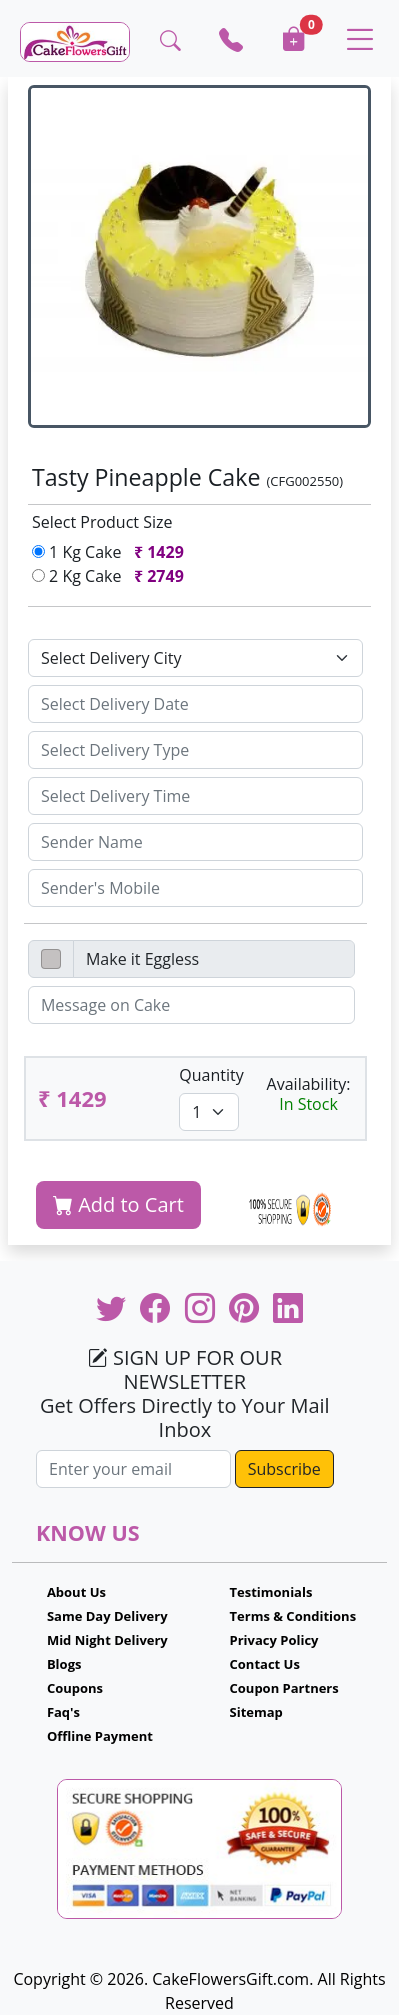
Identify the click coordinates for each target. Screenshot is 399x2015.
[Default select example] (195, 658)
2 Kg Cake (112, 576)
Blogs (64, 1664)
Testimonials (271, 1592)
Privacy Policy (274, 1640)
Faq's (63, 1712)
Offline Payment (100, 1736)
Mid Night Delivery (107, 1640)
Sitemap (256, 1712)
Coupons (75, 1688)
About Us (76, 1592)
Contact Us (265, 1664)
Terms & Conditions (293, 1616)
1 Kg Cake (112, 552)
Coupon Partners (284, 1688)
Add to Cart (118, 1204)
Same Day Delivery (107, 1616)
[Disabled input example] (214, 959)
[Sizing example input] (195, 704)
